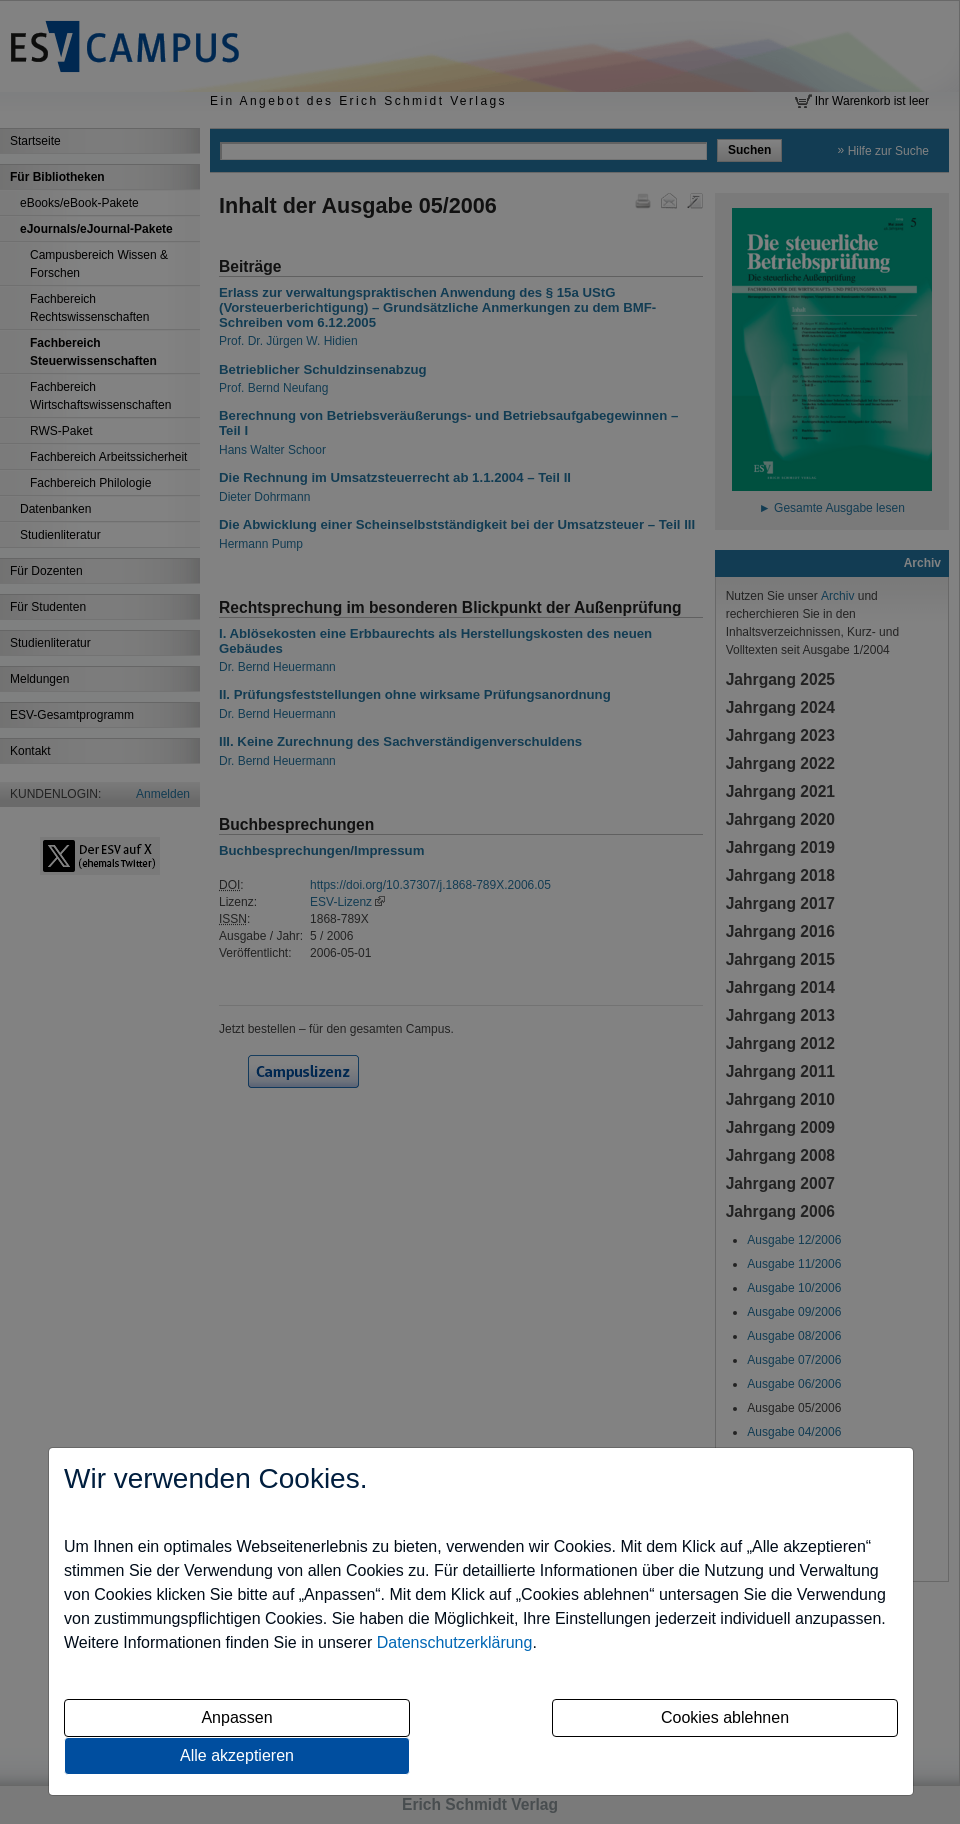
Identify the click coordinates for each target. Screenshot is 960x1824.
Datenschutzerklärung (455, 1642)
